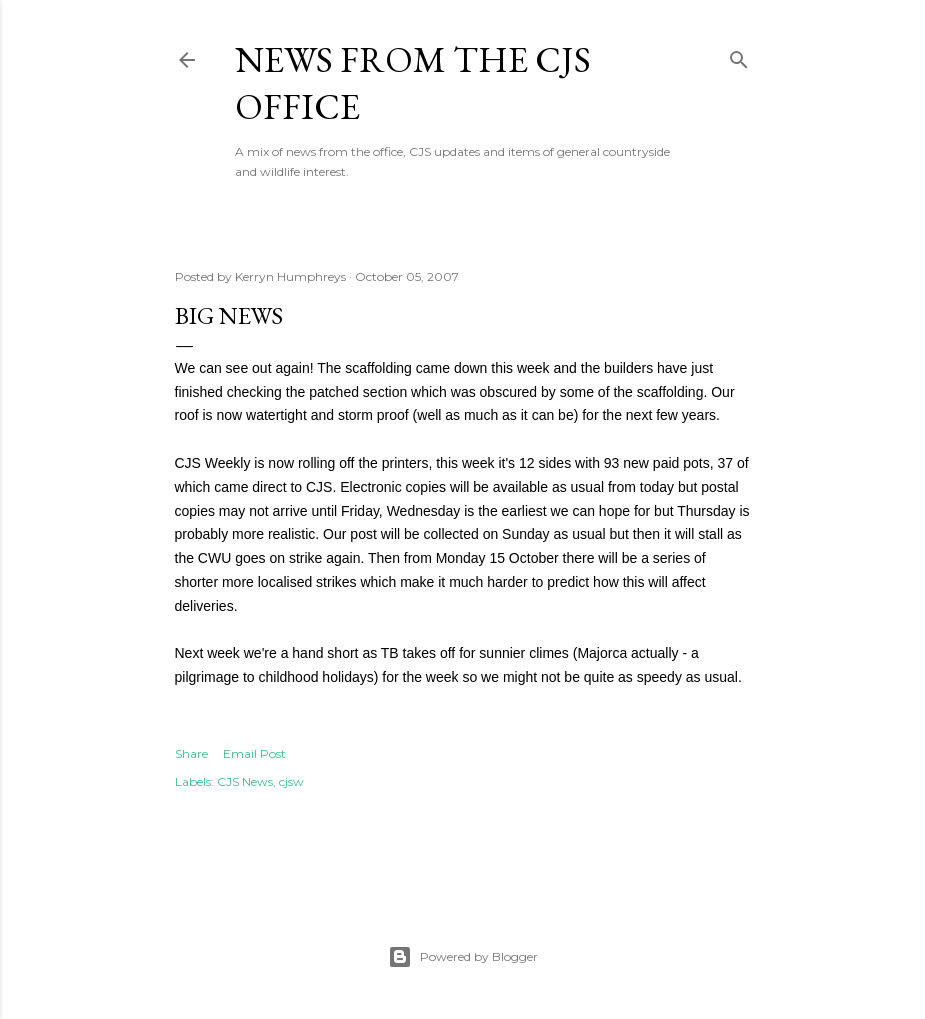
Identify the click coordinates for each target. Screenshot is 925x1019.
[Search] (739, 55)
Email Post (254, 753)
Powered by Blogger (463, 957)
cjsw (291, 781)
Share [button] (191, 753)
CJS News (245, 781)
